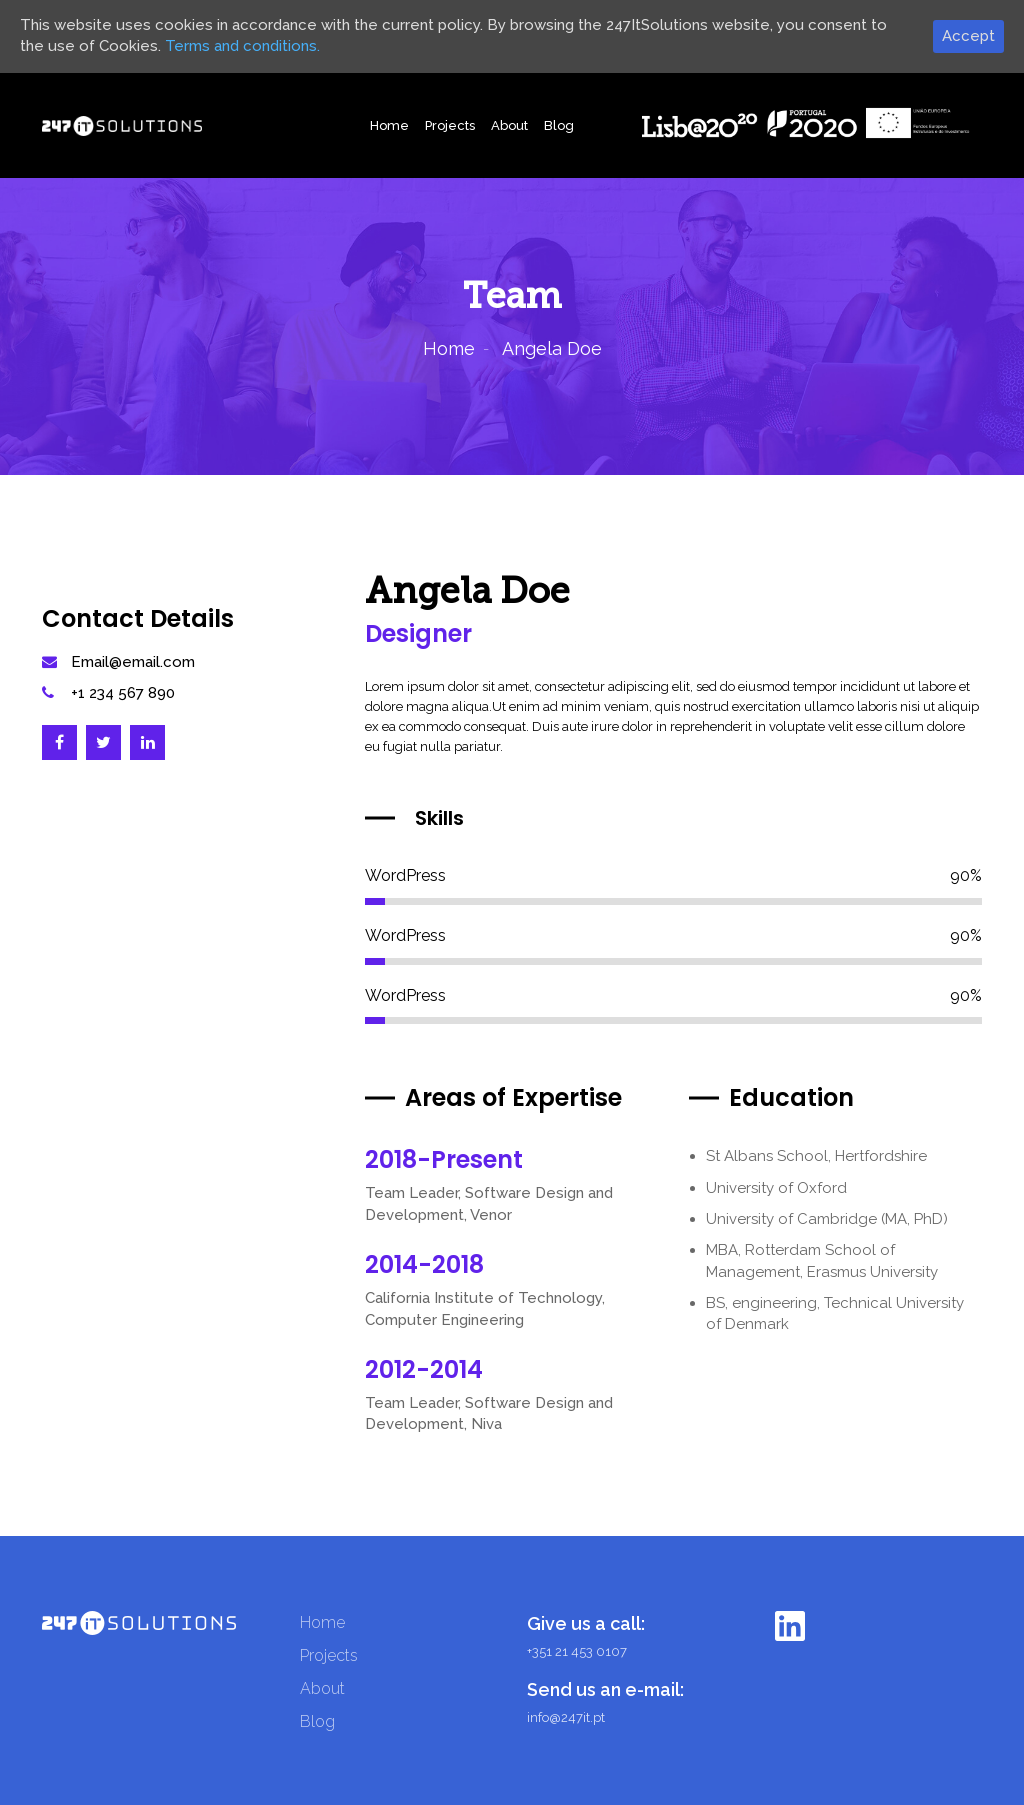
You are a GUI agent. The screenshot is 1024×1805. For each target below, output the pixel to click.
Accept (968, 36)
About (509, 125)
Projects (450, 125)
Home (389, 125)
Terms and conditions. (242, 46)
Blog (559, 125)
